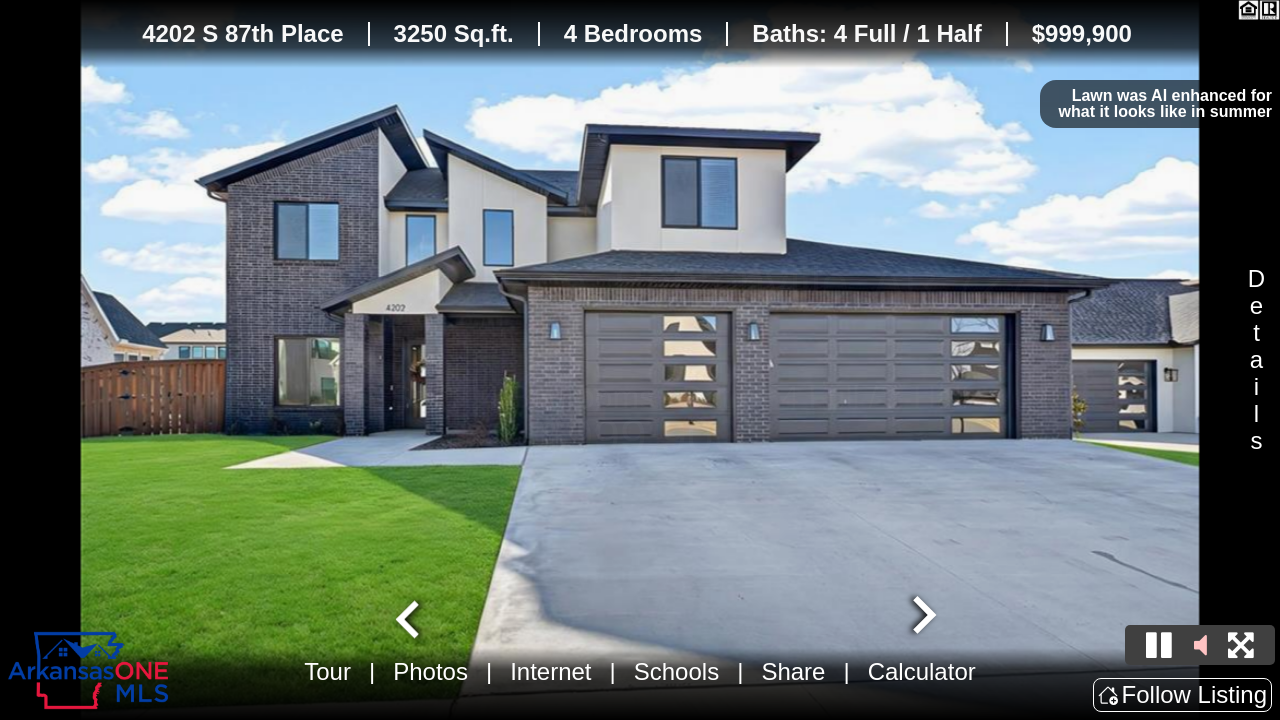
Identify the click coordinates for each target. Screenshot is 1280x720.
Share (793, 671)
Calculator (922, 671)
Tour (327, 671)
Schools (676, 671)
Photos (430, 671)
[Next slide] (922, 617)
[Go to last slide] (410, 617)
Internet (550, 671)
